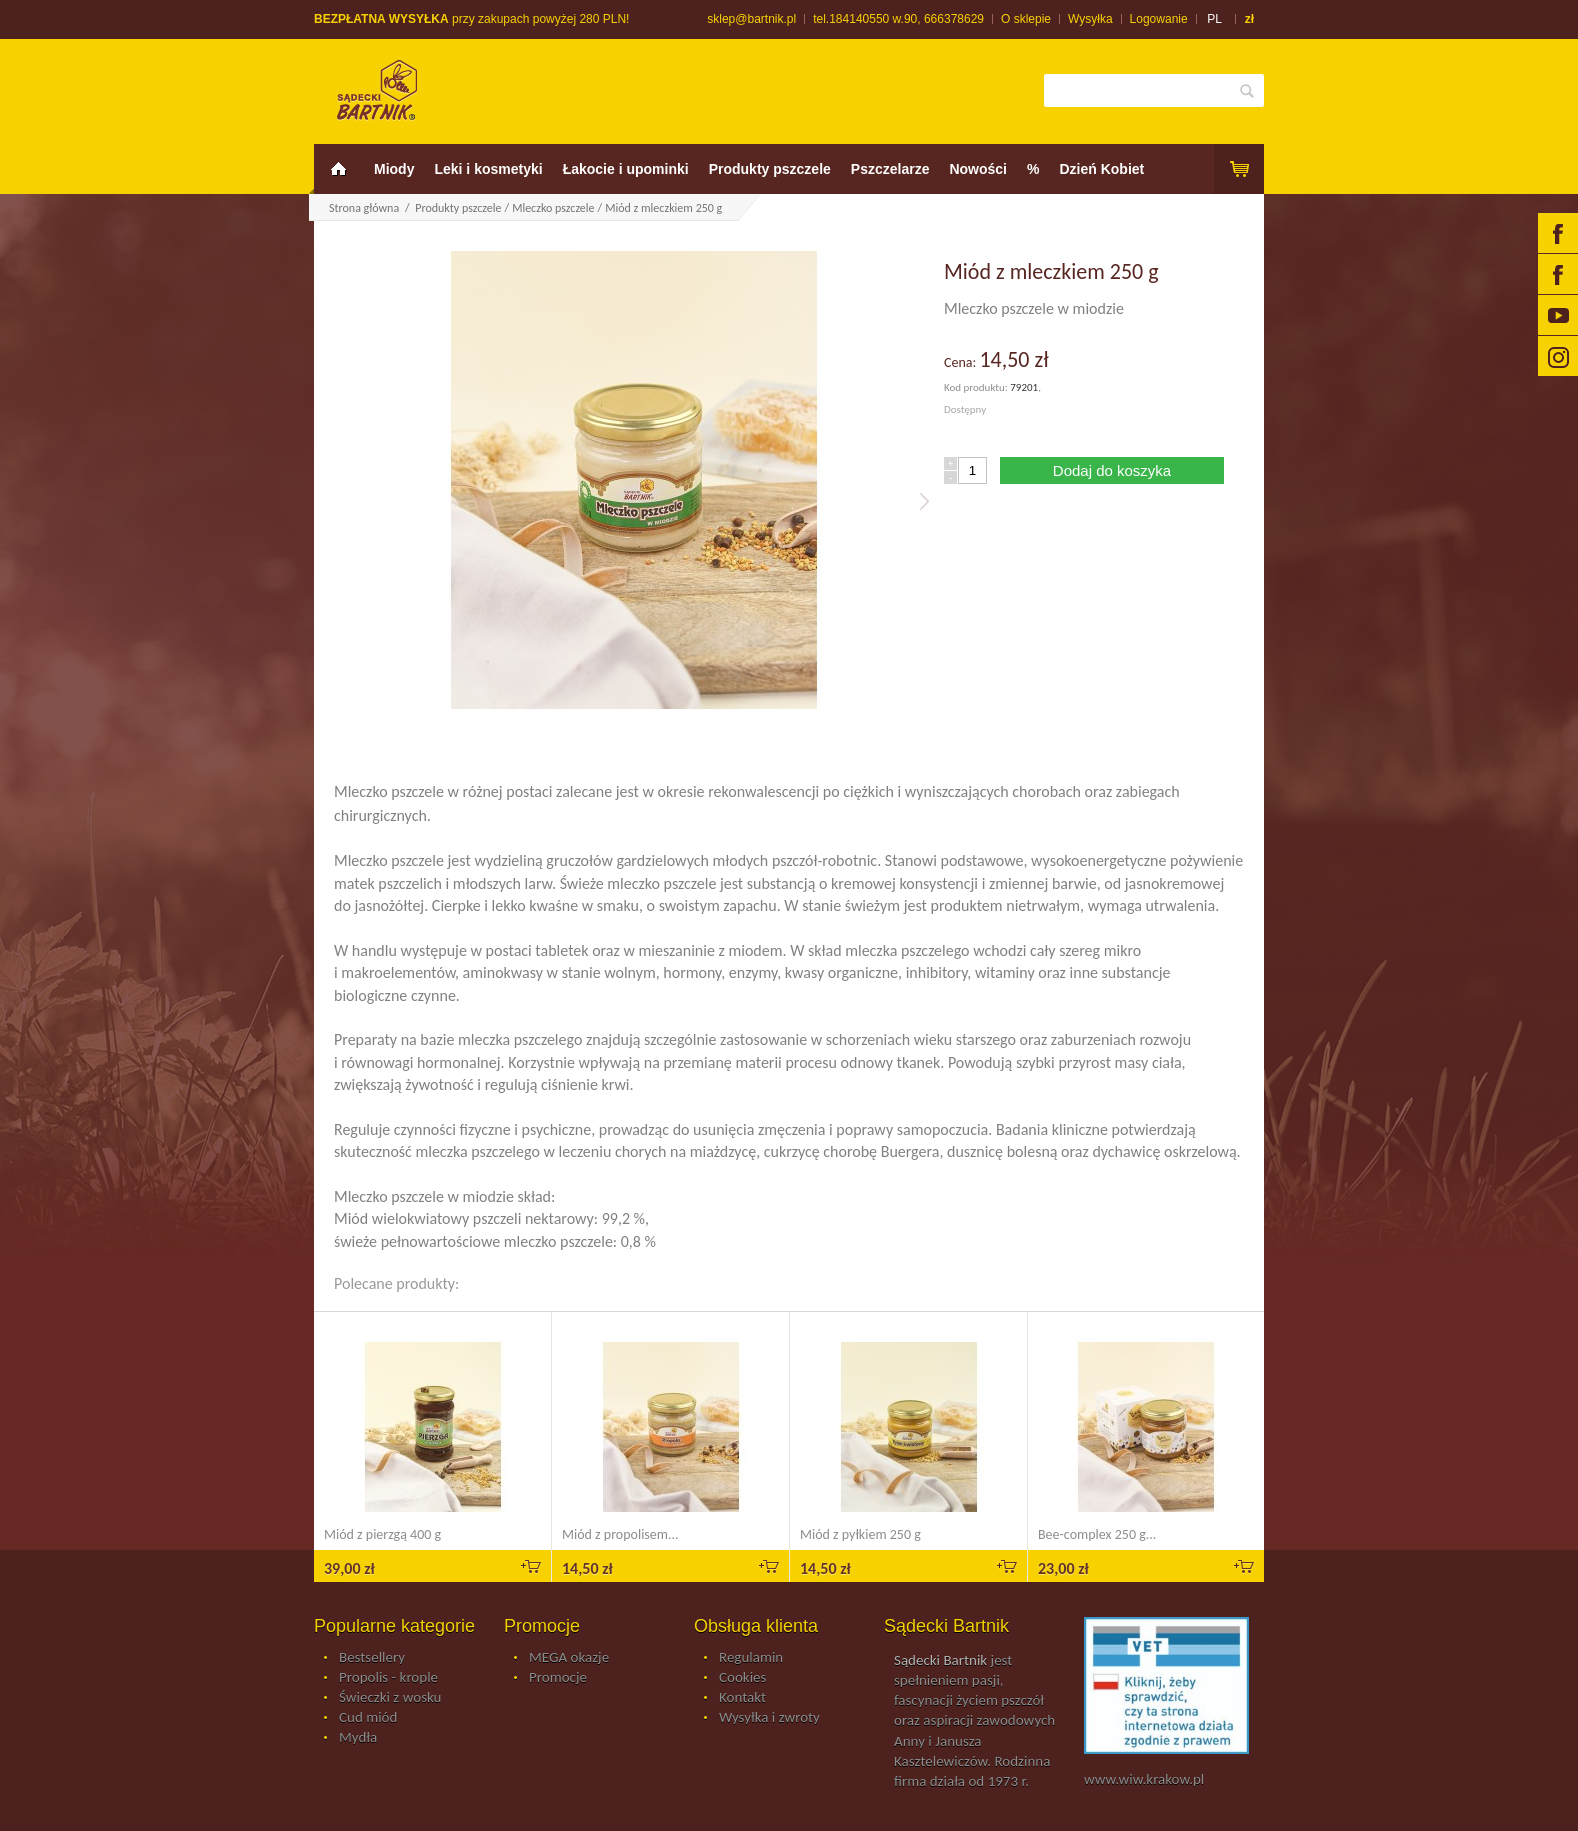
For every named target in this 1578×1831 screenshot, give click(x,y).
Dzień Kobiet (1101, 169)
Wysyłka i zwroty (769, 1718)
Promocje (558, 1678)
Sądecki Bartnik (940, 1660)
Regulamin (751, 1658)
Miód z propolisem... (620, 1534)
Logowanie (1159, 19)
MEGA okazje (569, 1658)
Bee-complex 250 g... (1097, 1534)
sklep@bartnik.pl (751, 19)
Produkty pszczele (770, 169)
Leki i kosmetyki (488, 169)
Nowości (978, 169)
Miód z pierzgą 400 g (382, 1534)
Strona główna (364, 208)
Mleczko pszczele (553, 208)
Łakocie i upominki (626, 169)
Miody (394, 169)
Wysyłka (1090, 19)
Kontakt (742, 1698)
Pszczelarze (890, 169)
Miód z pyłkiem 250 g (860, 1534)
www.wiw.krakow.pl (1144, 1779)
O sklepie (1026, 19)
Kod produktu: (977, 387)
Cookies (742, 1678)
